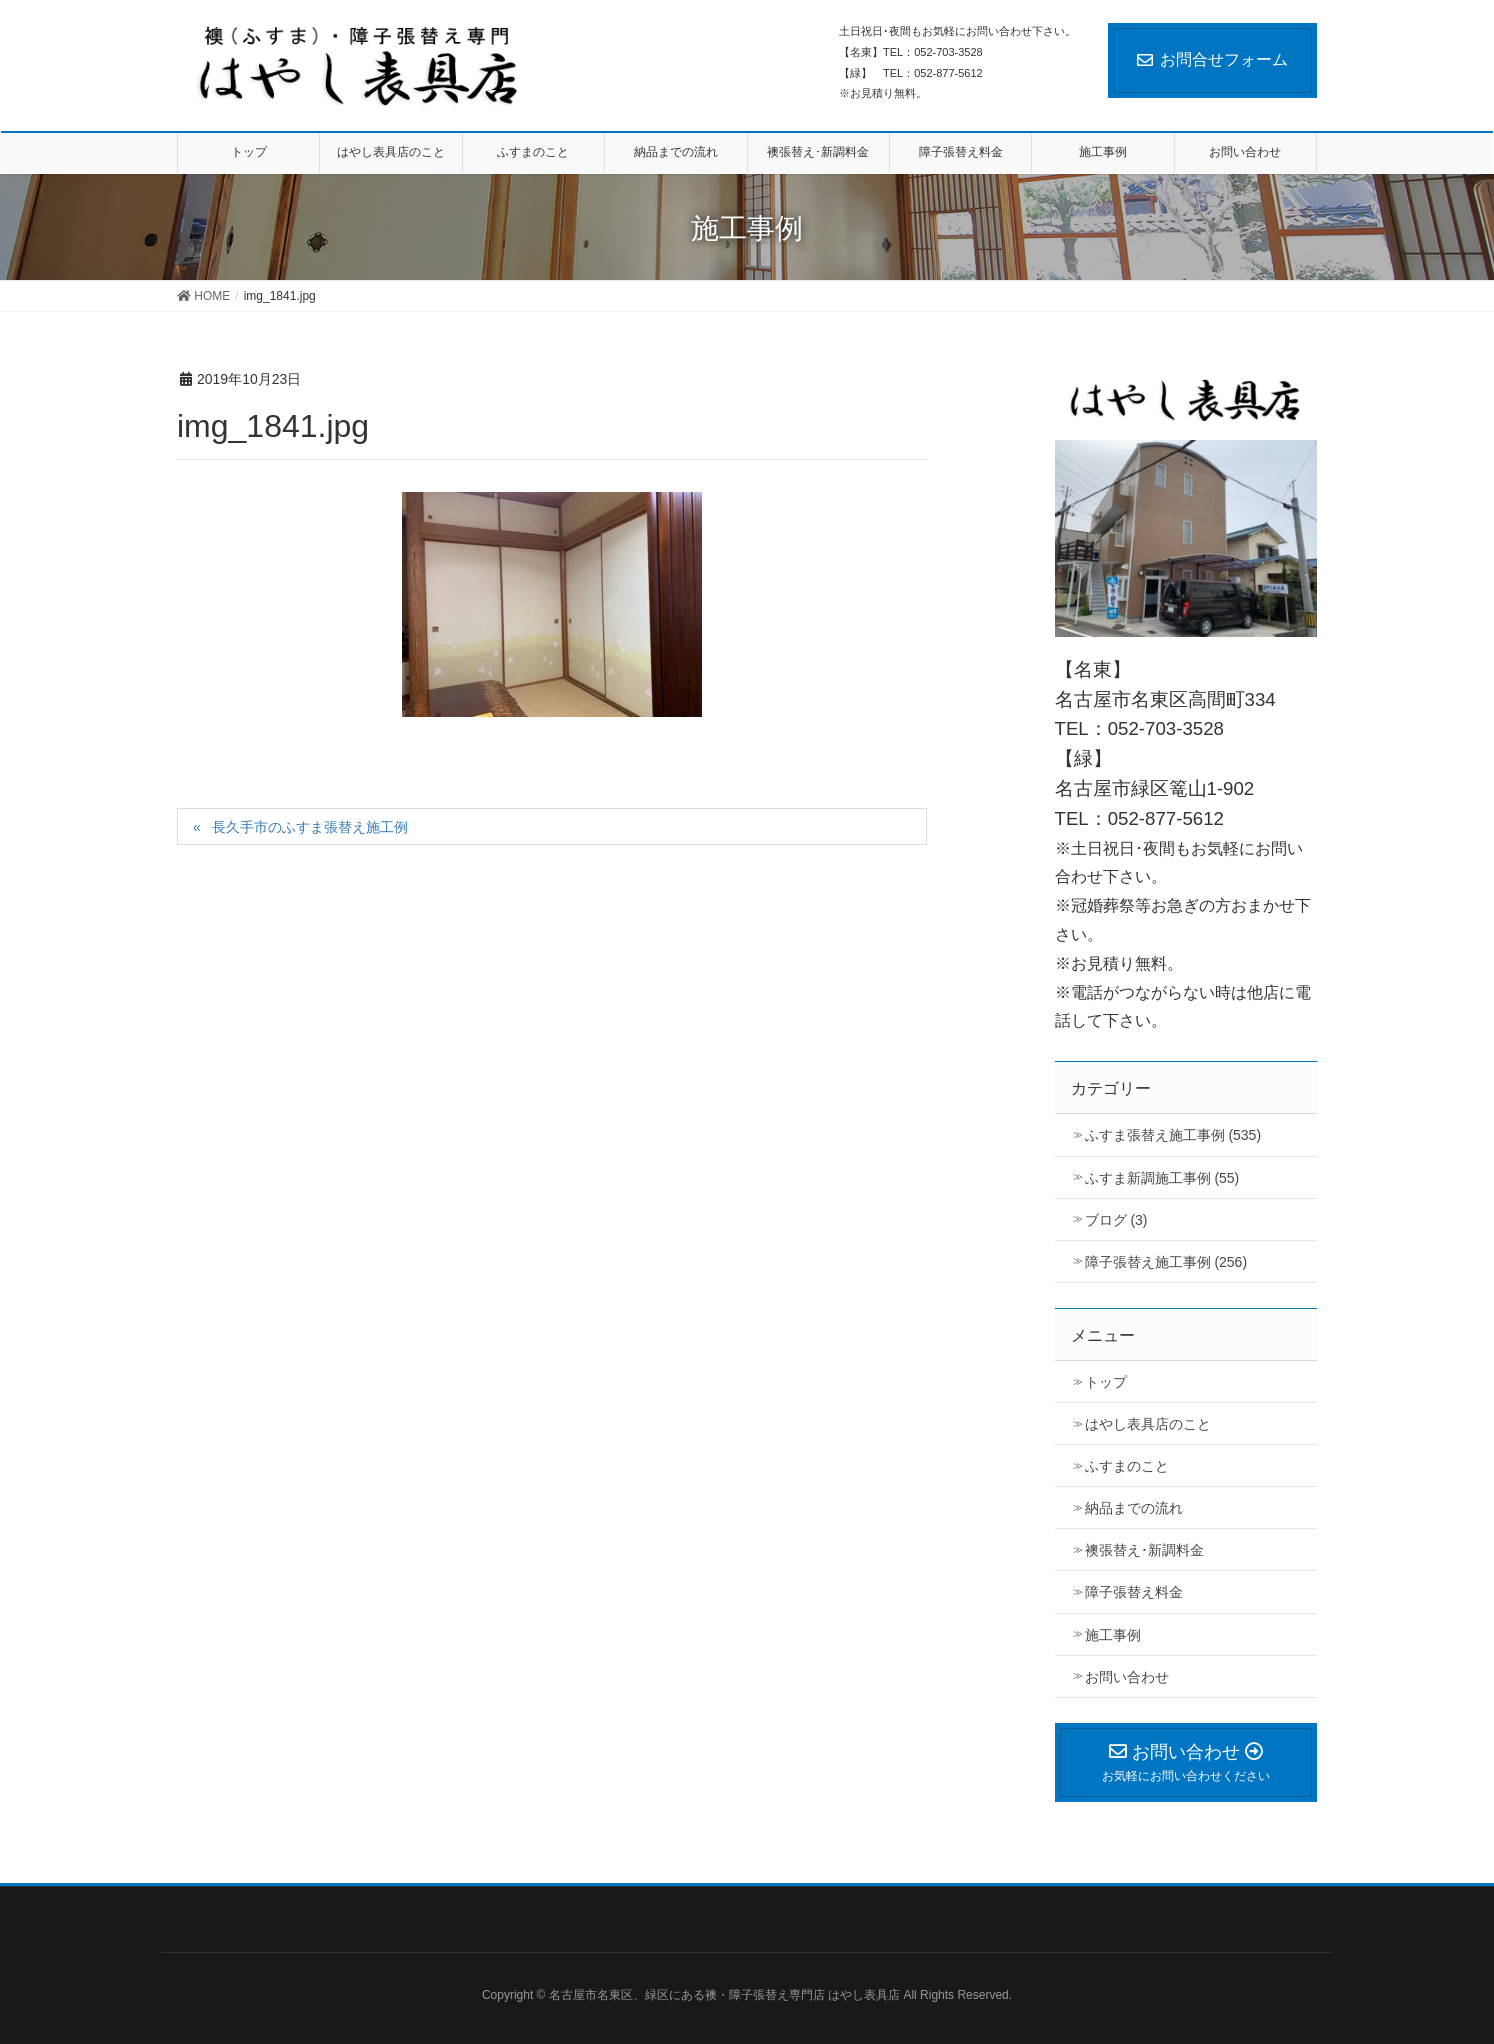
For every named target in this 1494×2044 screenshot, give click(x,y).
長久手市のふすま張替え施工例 (310, 827)
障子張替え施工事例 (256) (1166, 1262)
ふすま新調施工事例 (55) (1162, 1178)
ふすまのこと (1127, 1466)
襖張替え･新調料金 (1144, 1550)
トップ (1106, 1382)
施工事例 (1113, 1635)
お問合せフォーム (1212, 59)
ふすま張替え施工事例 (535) (1173, 1135)
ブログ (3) (1116, 1220)
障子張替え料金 (1134, 1592)
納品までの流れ (1134, 1508)
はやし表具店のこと (1148, 1424)
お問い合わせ (1127, 1677)
